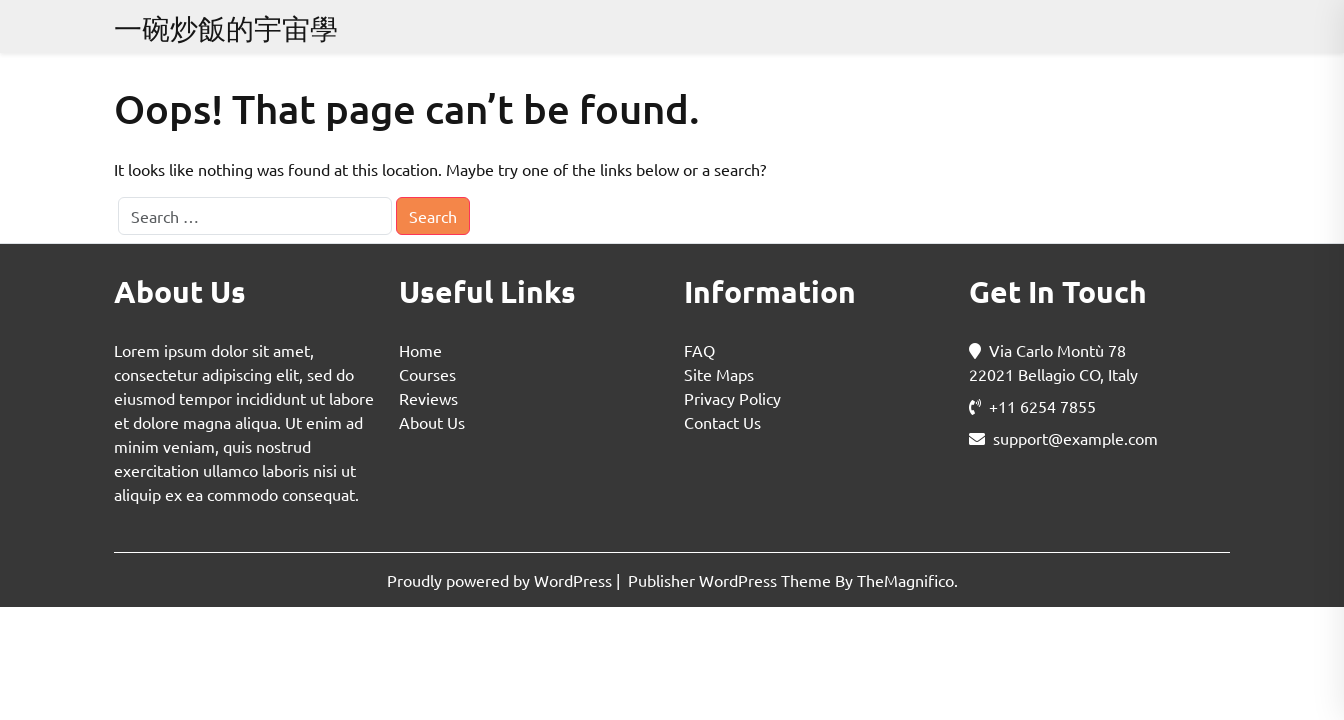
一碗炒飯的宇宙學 (226, 28)
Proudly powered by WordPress (501, 580)
